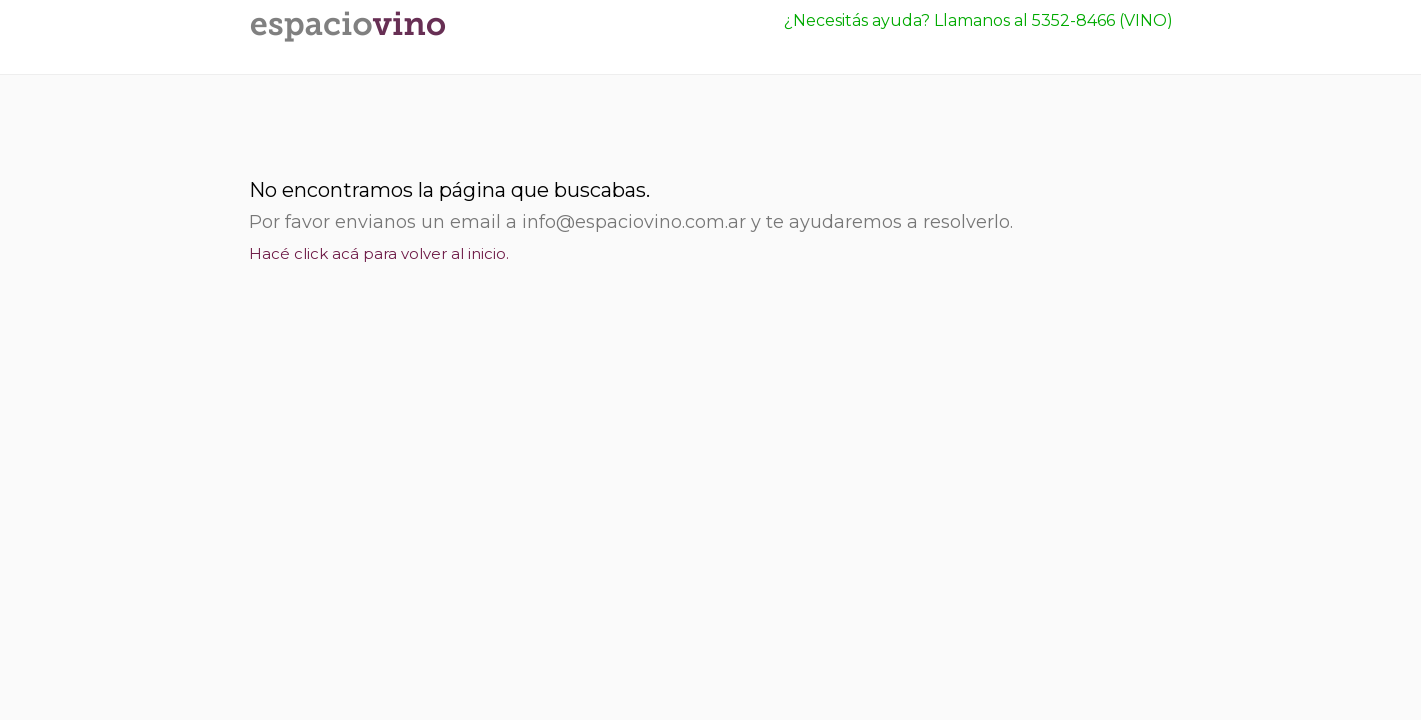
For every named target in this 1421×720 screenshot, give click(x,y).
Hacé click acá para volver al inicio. (379, 253)
